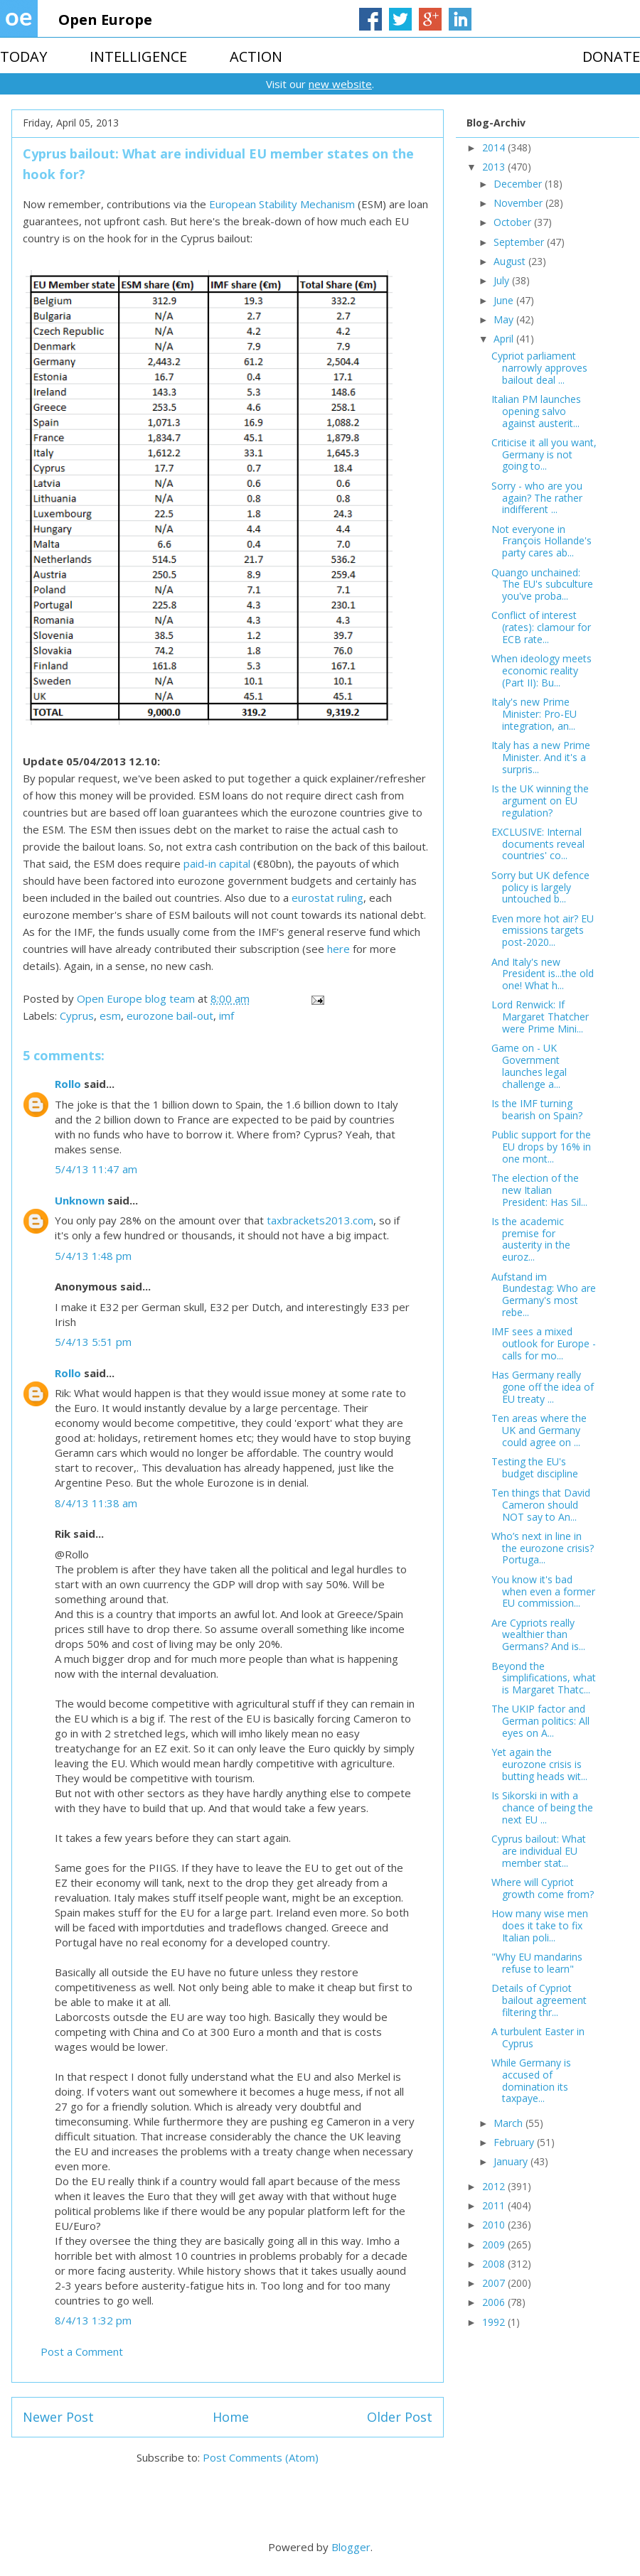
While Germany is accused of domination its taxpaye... (531, 2080)
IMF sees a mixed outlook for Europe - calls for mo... (543, 1343)
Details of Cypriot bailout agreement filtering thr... (539, 2000)
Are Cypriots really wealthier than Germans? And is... (538, 1635)
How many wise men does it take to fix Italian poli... (539, 1925)
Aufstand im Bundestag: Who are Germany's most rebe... (543, 1294)
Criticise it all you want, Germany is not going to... (544, 454)
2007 (495, 2283)
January (512, 2161)
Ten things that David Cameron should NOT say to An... (540, 1505)
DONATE (611, 56)
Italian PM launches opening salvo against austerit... (536, 411)
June (505, 300)
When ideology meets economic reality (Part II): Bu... (541, 670)
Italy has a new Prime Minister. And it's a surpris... (540, 757)
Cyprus (77, 1015)
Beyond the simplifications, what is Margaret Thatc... (543, 1678)
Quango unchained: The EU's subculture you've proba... (542, 584)
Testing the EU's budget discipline (534, 1467)
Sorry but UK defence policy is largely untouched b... (540, 887)
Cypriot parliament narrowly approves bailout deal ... (539, 368)
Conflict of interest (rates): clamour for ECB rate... (541, 627)
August (511, 261)
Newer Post (58, 2416)
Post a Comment (82, 2351)
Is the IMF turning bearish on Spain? (536, 1109)
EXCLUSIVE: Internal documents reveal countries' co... (538, 844)
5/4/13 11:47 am (96, 1169)
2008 (495, 2263)
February (515, 2142)
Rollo (68, 1084)
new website (340, 84)
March (510, 2123)
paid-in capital (216, 863)
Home (231, 2416)
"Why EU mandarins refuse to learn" (536, 1963)
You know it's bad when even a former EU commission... (543, 1591)
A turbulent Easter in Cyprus (538, 2037)
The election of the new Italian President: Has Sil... (539, 1190)
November (519, 203)
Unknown (80, 1200)
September (520, 242)
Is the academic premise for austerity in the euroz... (530, 1238)
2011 (495, 2205)
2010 (495, 2224)
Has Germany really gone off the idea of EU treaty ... (542, 1387)
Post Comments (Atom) (261, 2457)
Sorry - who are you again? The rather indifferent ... (536, 498)
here (338, 949)
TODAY (23, 56)
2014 (495, 147)
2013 (495, 166)
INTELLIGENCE (138, 56)
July (503, 280)
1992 (495, 2322)
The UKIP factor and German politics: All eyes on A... (540, 1721)
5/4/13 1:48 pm (93, 1256)
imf (226, 1015)
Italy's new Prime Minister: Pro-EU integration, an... (534, 714)
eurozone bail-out (170, 1015)
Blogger (350, 2547)
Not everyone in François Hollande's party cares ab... (541, 541)
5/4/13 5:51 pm (93, 1342)
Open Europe (105, 19)
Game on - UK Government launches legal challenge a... (529, 1065)
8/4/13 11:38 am (96, 1503)
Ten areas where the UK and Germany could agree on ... (539, 1430)
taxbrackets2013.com (320, 1220)
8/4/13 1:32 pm (93, 2320)
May (505, 319)
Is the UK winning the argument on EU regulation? (540, 800)
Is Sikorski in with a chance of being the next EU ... (542, 1807)
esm (110, 1015)
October (514, 222)
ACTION (256, 56)
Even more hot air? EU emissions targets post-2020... (542, 930)
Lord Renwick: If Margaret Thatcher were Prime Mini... (540, 1016)
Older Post (399, 2416)
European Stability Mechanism (282, 204)
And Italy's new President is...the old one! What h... (542, 974)
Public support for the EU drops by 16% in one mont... (541, 1146)
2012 (495, 2186)
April (505, 338)
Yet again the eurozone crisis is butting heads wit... (539, 1764)
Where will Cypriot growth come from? (542, 1888)
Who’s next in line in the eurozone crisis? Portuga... (542, 1548)
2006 (495, 2302)
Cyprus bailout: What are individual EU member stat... (538, 1851)
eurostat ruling (327, 897)
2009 (495, 2244)
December (519, 183)
